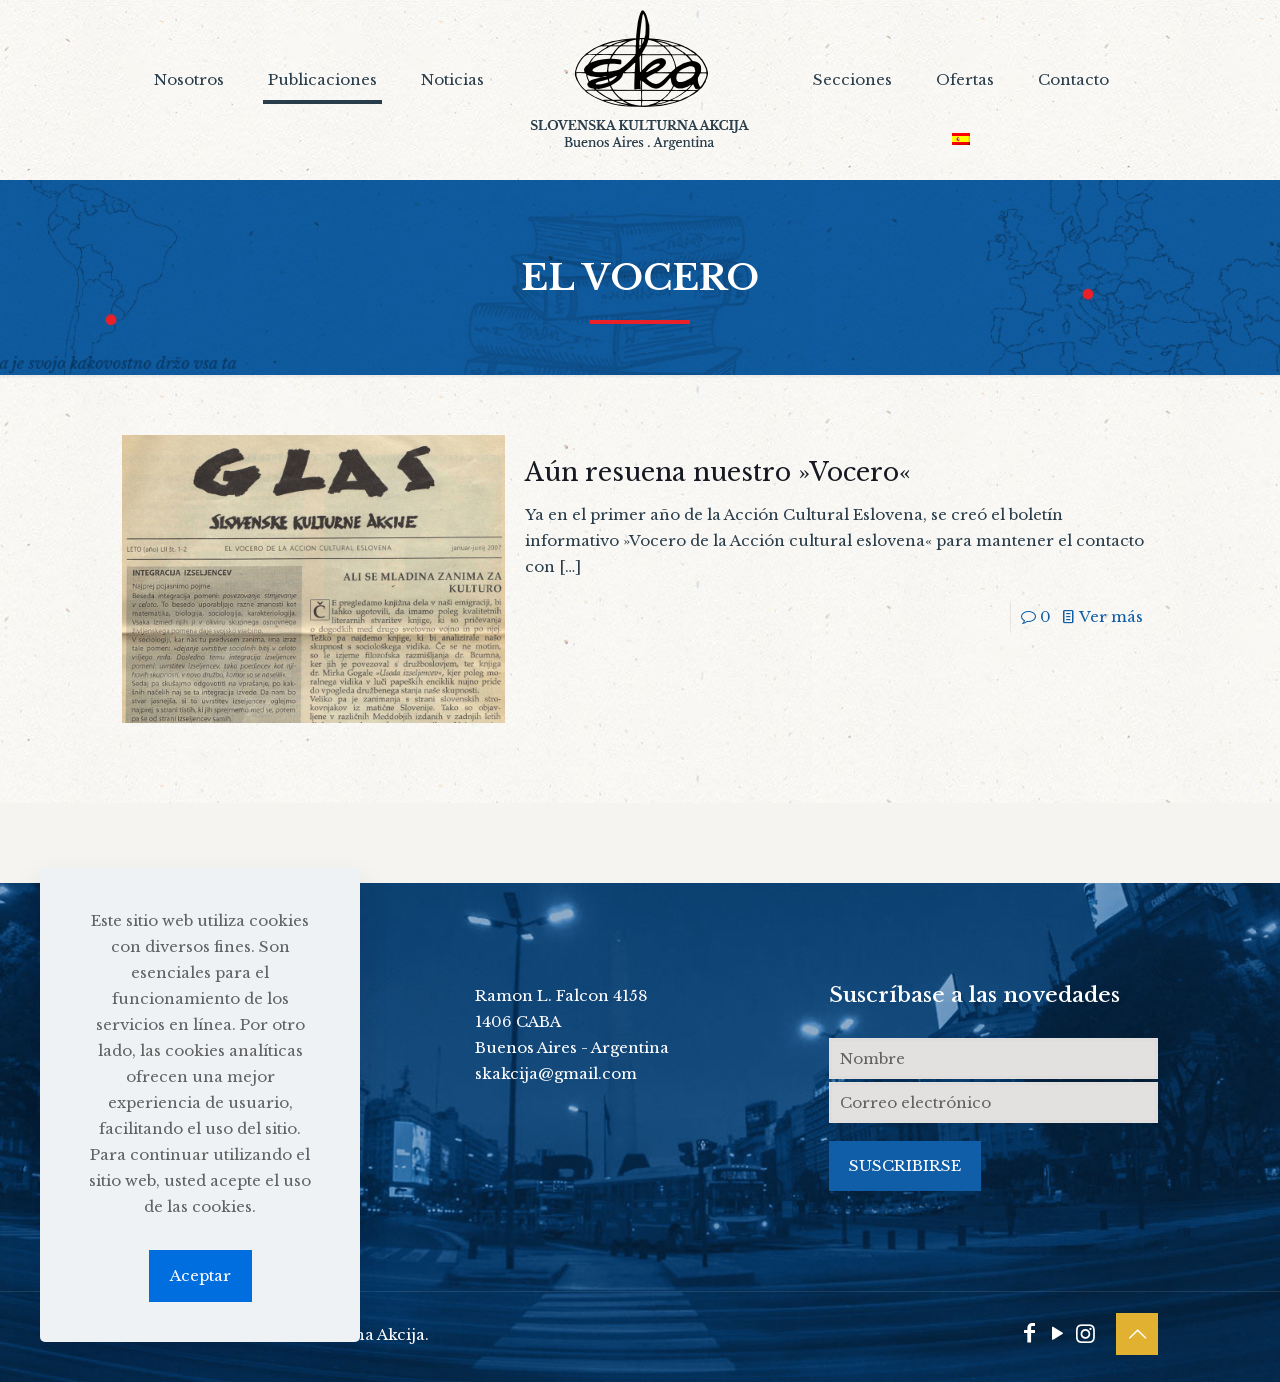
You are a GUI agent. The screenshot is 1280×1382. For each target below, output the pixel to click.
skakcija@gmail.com (556, 1073)
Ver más (1111, 616)
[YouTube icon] (1057, 1333)
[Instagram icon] (1085, 1333)
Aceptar (200, 1275)
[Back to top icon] (1137, 1334)
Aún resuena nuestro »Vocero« (718, 472)
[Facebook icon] (1029, 1333)
